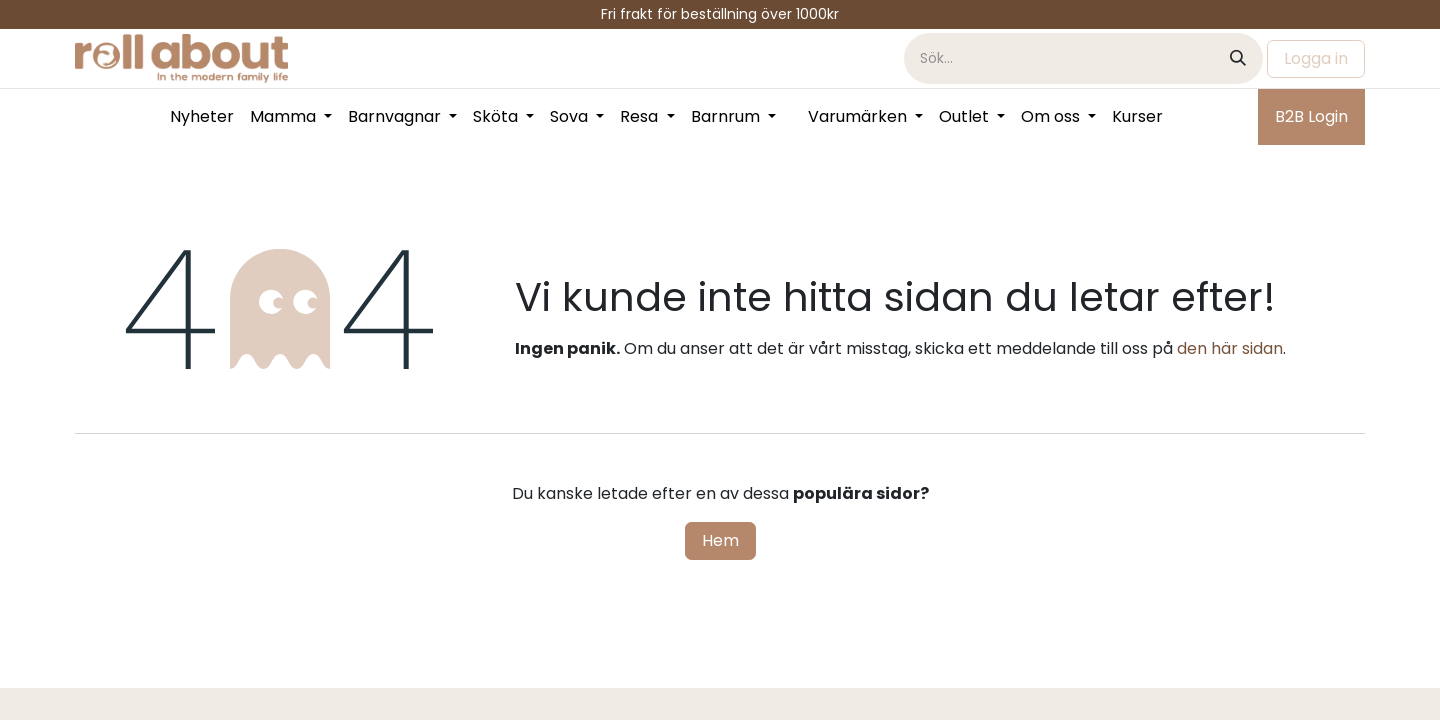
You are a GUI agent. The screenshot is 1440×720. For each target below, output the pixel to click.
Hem (720, 540)
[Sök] (1238, 58)
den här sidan (1230, 348)
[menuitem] (202, 117)
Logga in (1316, 58)
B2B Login (1311, 116)
